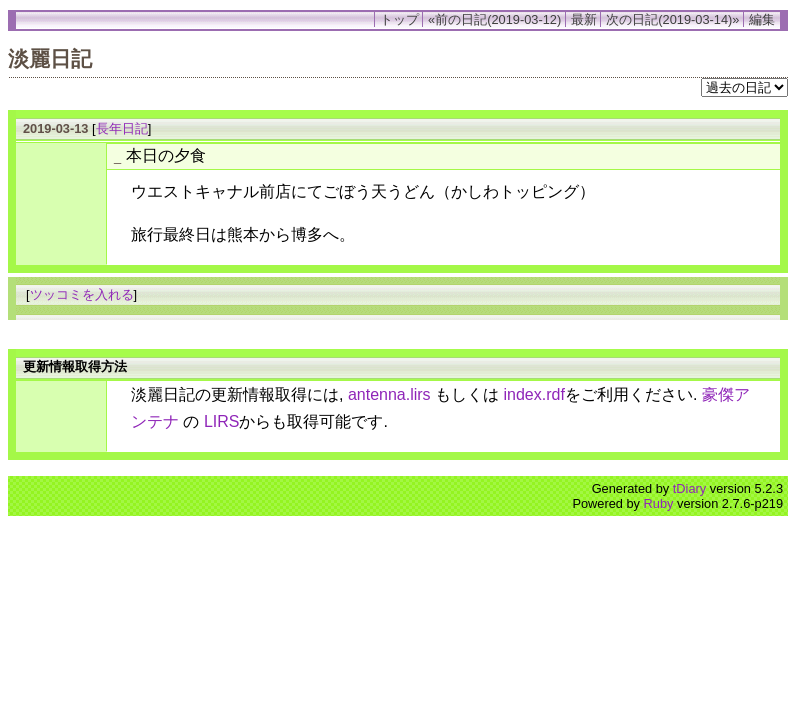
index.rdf (534, 394)
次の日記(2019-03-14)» (672, 19)
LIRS (222, 421)
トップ (399, 19)
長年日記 (122, 128)
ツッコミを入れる (82, 294)
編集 (762, 19)
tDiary (689, 488)
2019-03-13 (55, 128)
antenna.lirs (389, 394)
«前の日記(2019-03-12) (494, 19)
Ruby (659, 503)
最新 (584, 19)
